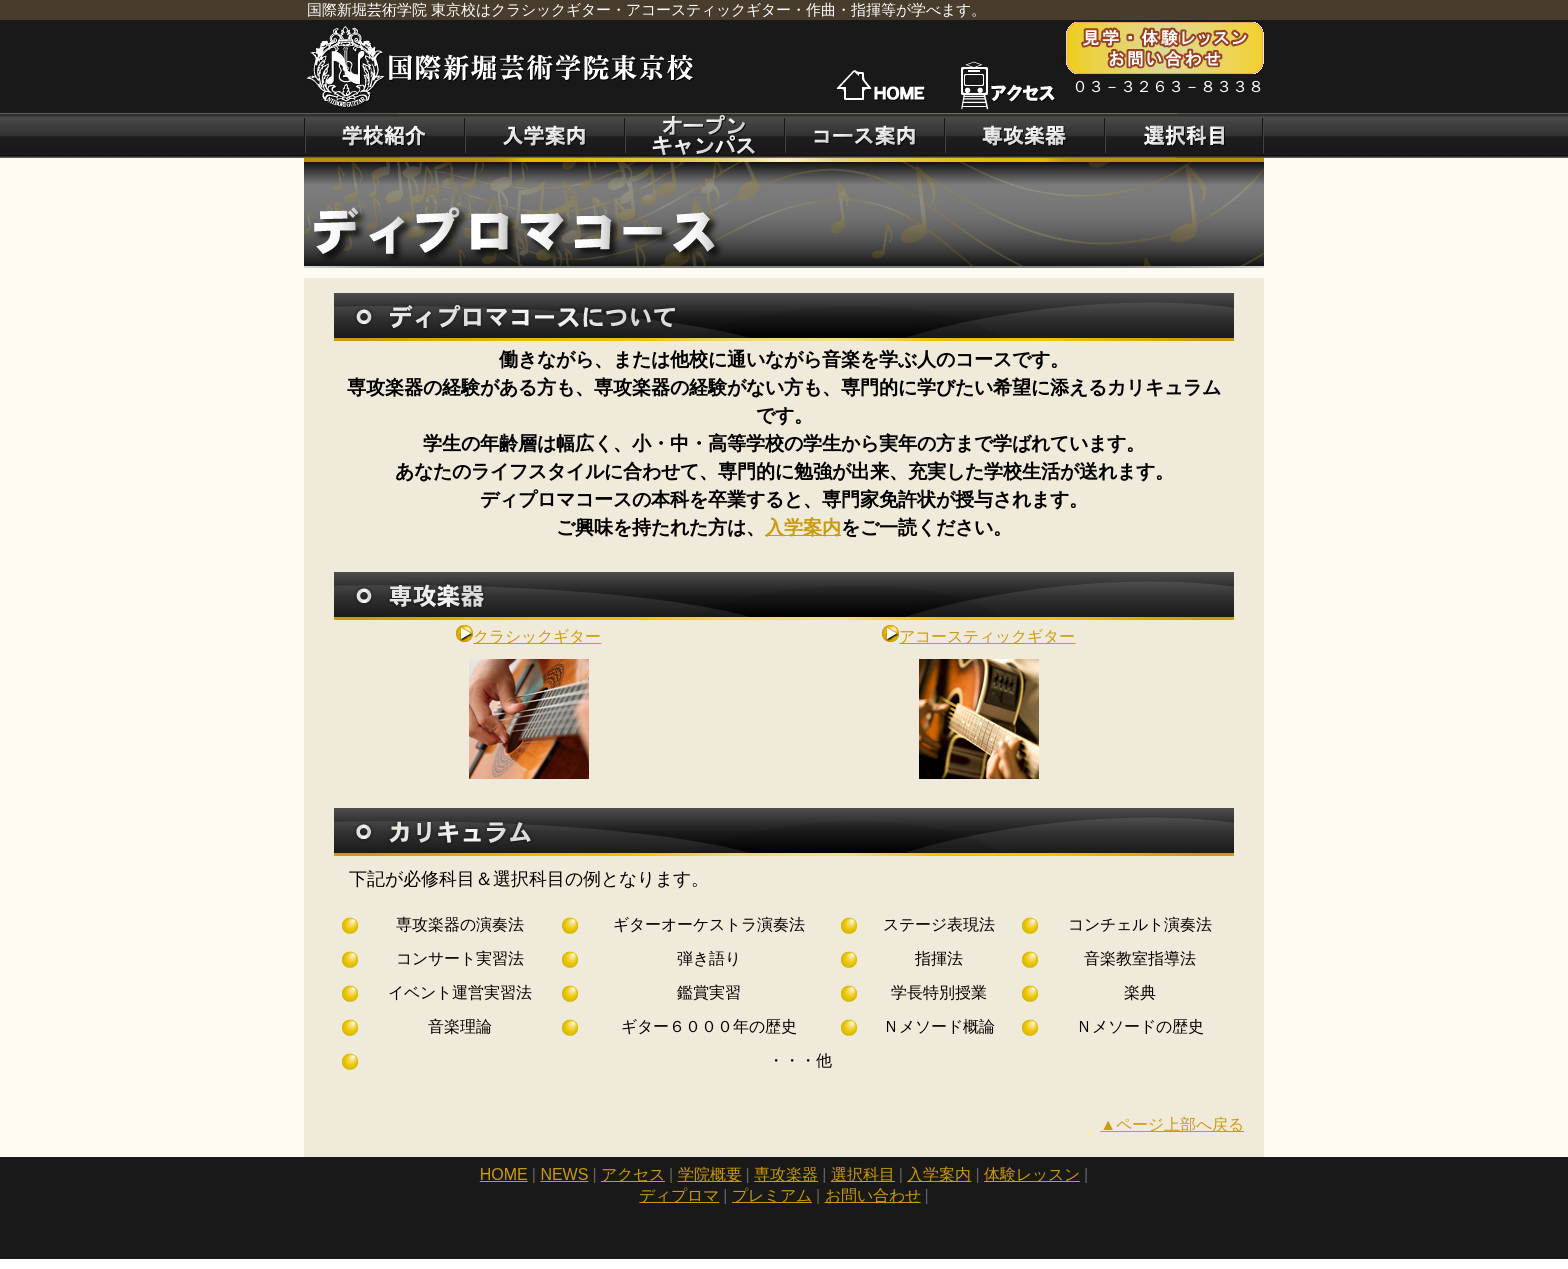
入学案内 (803, 527)
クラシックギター (528, 636)
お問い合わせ (873, 1195)
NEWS (564, 1174)
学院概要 (710, 1174)
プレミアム (772, 1195)
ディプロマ (679, 1195)
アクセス (633, 1174)
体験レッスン (1032, 1174)
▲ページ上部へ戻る (1172, 1124)
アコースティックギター (978, 636)
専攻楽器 (786, 1174)
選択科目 (863, 1174)
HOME (504, 1174)
